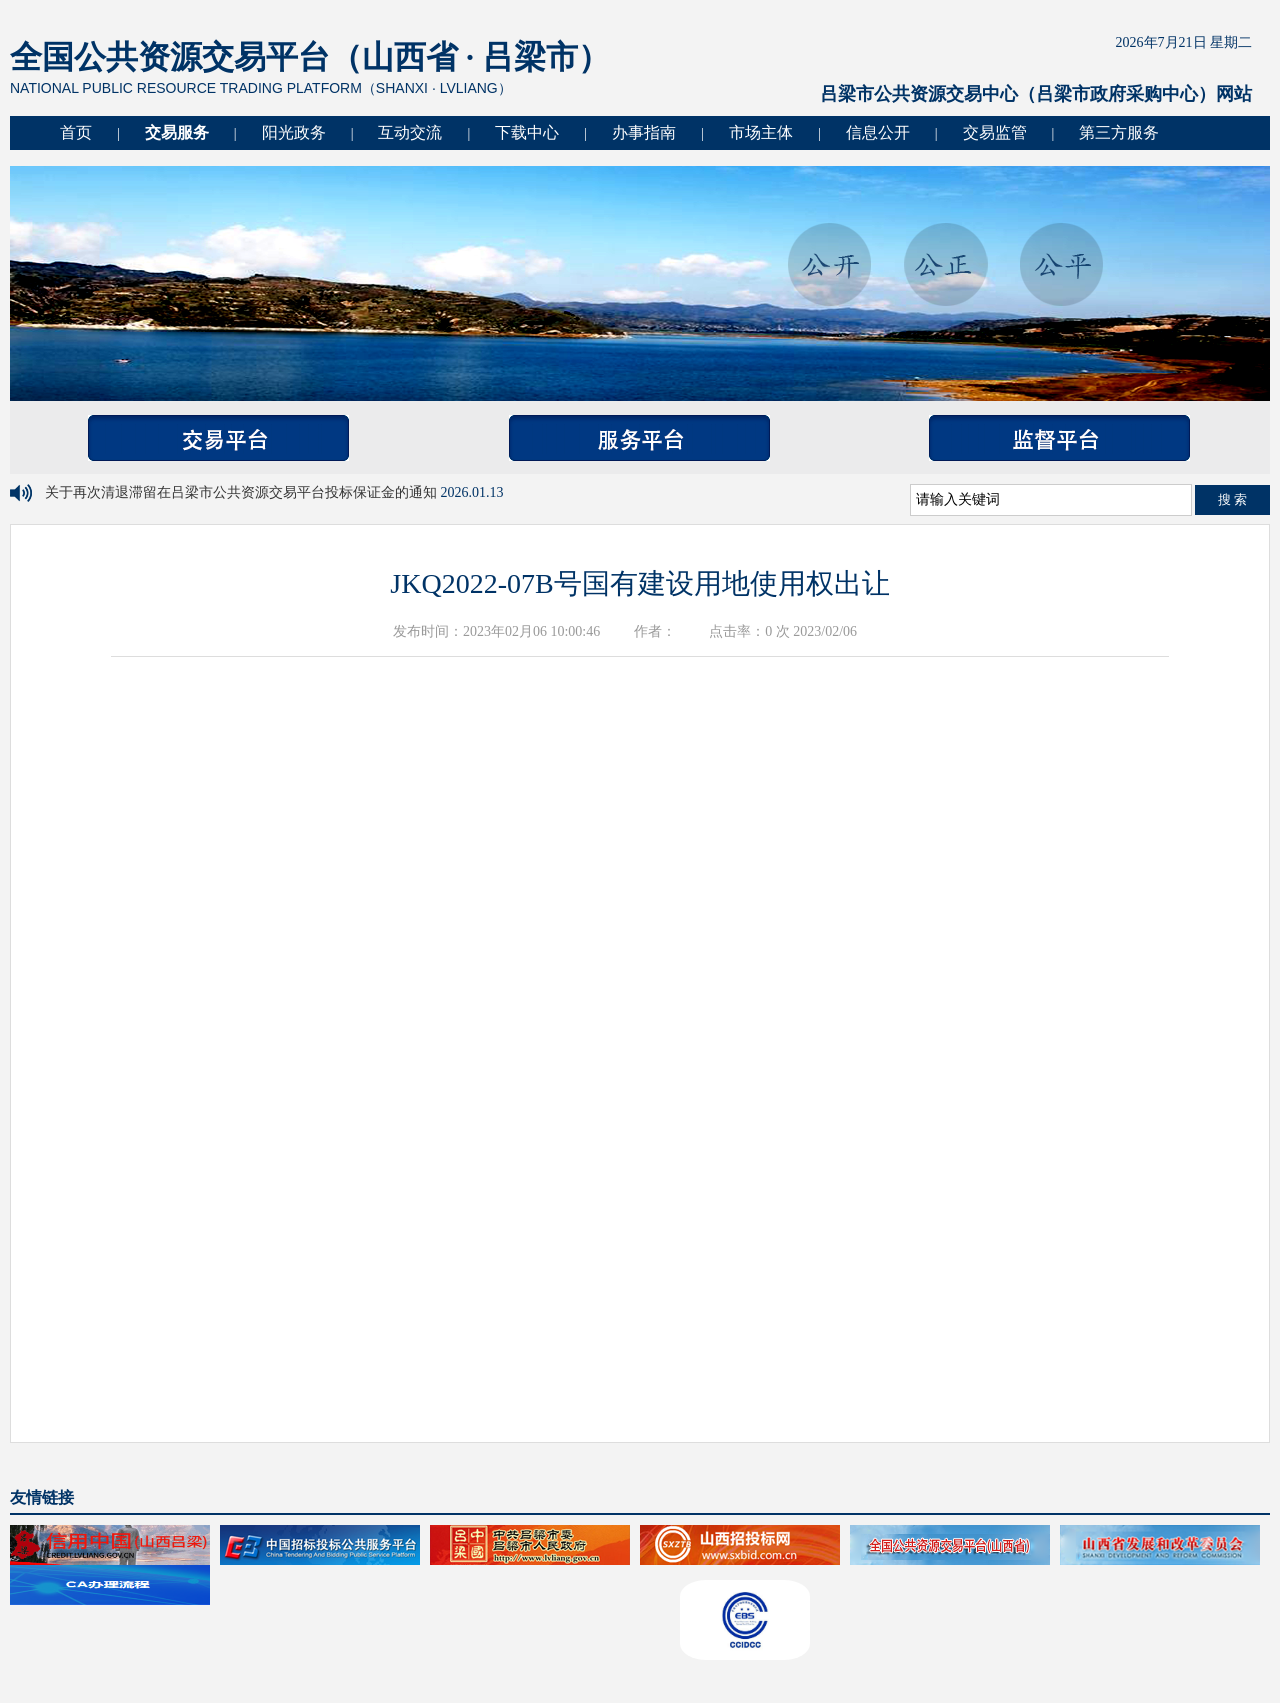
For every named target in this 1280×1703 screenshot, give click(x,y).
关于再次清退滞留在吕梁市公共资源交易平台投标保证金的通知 (243, 492)
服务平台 (639, 438)
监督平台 (1059, 438)
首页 (76, 132)
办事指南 (644, 132)
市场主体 (761, 132)
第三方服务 (1119, 132)
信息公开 (878, 132)
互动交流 (410, 132)
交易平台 (218, 438)
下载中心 (527, 132)
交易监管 (995, 132)
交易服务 (177, 132)
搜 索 (1233, 499)
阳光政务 (294, 132)
